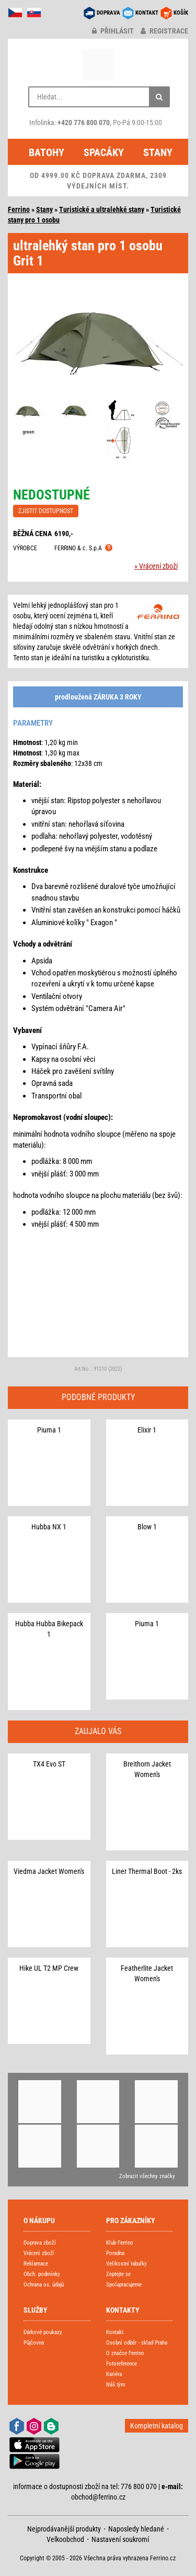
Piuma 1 (49, 1430)
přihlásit (113, 31)
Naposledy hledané (136, 2529)
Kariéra (114, 2374)
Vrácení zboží (39, 2253)
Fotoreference (121, 2363)
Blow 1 (147, 1527)
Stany (157, 152)
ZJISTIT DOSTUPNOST (45, 511)
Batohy (46, 152)
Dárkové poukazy (43, 2332)
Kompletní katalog (156, 2426)
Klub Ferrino (119, 2242)
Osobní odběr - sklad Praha (136, 2342)
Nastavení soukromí (120, 2539)
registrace (164, 31)
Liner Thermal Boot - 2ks (147, 1871)
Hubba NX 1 (48, 1527)
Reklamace (36, 2263)
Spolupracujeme (124, 2284)
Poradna (115, 2253)
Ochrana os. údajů (44, 2284)
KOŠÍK (181, 12)
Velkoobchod (65, 2539)
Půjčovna (34, 2342)
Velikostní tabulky (126, 2263)
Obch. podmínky (42, 2274)
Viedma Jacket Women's (49, 1871)
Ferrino (19, 209)
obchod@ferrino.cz (98, 2497)
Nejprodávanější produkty (64, 2529)
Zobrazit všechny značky (147, 2176)
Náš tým (115, 2384)
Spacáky (104, 152)
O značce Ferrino (125, 2353)
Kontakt (114, 2332)
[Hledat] (159, 96)
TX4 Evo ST (49, 1764)
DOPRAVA (108, 12)
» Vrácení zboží (156, 566)
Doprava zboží (40, 2242)
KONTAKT (146, 12)
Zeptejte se (118, 2274)
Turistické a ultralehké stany (101, 209)
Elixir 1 (146, 1430)
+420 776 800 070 (83, 122)
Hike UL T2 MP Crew (48, 1968)
